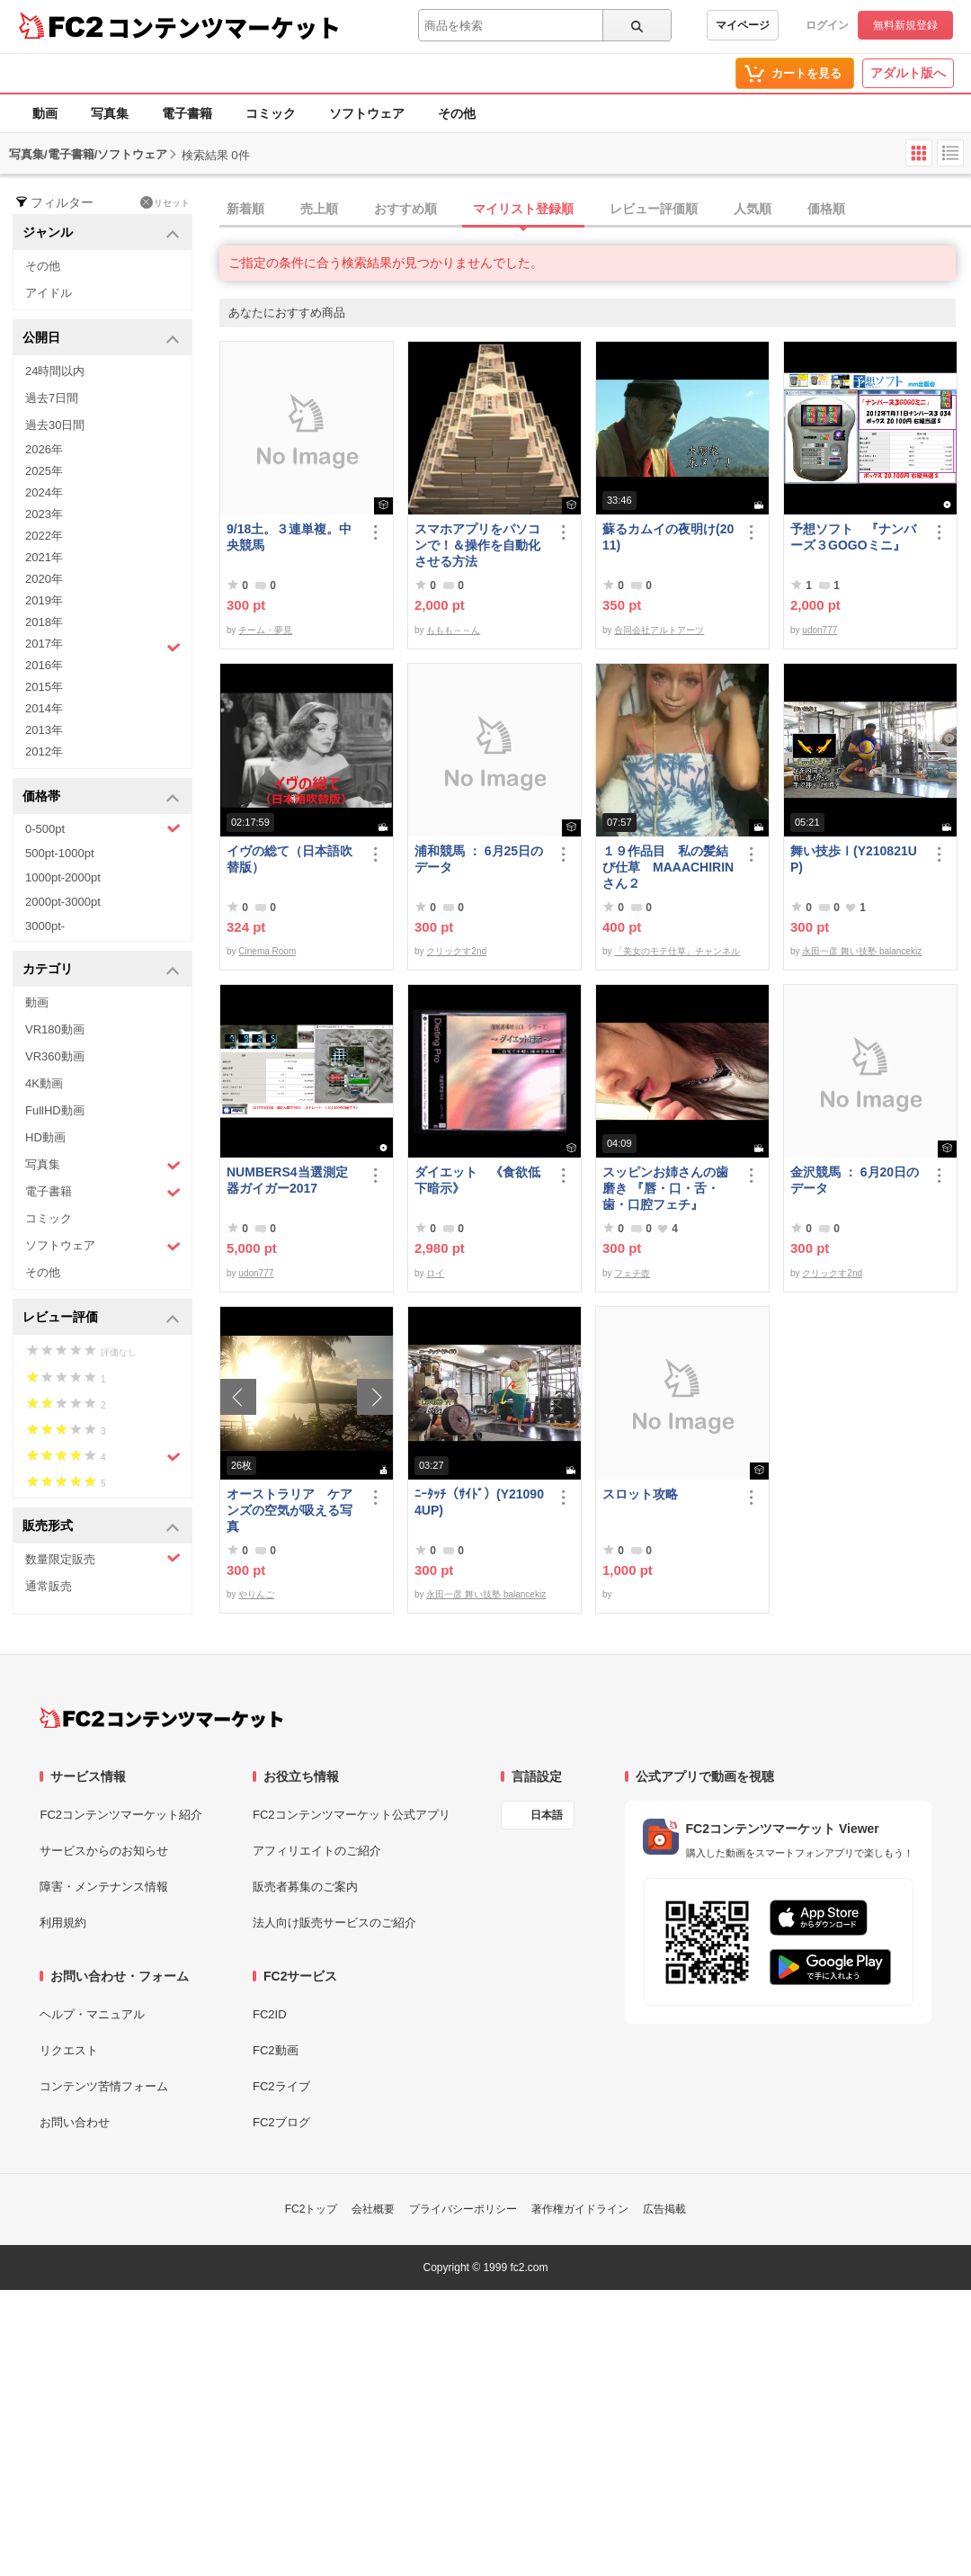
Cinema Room (267, 951)
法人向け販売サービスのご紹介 (334, 1922)
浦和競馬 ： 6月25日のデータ (478, 859)
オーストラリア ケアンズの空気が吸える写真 (289, 1510)
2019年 (44, 600)
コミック (270, 113)
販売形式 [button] (101, 1526)
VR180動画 (55, 1029)
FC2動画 (275, 2050)
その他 (457, 113)
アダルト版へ (908, 73)
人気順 (752, 208)
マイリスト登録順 (523, 208)
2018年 (44, 622)
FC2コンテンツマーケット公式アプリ (351, 1814)
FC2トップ (311, 2209)
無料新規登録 (905, 25)
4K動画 (44, 1083)
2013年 (44, 730)
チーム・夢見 (265, 630)
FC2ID (270, 2014)
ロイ (435, 1273)
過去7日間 (51, 398)
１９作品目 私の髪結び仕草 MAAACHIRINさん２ (668, 867)
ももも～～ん (453, 630)
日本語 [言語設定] (546, 1815)
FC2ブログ (281, 2122)
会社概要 (373, 2209)
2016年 (44, 665)
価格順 (826, 208)
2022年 (44, 535)
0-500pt (103, 828)
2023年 (44, 514)
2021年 (44, 557)
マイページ (743, 25)
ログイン (827, 25)
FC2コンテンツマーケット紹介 (121, 1814)
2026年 (44, 449)
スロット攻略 (640, 1494)
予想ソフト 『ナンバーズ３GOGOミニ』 (853, 537)
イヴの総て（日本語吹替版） (289, 859)
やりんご (256, 1594)
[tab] (595, 210)
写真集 (110, 113)
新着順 (245, 208)
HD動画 (45, 1137)
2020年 (44, 579)
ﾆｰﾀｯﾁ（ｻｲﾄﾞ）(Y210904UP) (479, 1502)
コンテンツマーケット (224, 27)
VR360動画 (55, 1056)
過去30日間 (55, 425)
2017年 (103, 646)
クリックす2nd (456, 951)
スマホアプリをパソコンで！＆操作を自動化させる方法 (477, 545)
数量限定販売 (103, 1558)
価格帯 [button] (101, 797)
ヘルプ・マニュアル (92, 2014)
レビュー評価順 (654, 208)
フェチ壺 (632, 1273)
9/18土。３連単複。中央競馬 (289, 537)
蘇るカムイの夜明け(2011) (668, 537)
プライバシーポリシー (463, 2209)
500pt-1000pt (59, 853)
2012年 (44, 751)
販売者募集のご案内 (305, 1886)
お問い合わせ (75, 2122)
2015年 (44, 686)
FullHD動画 (55, 1110)
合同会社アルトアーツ (659, 630)
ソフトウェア (367, 113)
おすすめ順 (405, 208)
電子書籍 (187, 113)
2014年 (44, 708)
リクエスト (69, 2050)
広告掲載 (664, 2209)
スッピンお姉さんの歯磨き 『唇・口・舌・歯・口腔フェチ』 (665, 1188)
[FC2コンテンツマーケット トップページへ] (161, 1718)
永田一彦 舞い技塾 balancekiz (862, 951)
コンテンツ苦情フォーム (104, 2086)
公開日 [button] (101, 338)
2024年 (44, 492)
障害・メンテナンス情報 (104, 1886)
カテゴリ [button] (101, 970)
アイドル (48, 293)
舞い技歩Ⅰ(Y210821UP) (853, 859)
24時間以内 (55, 371)
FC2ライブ (281, 2086)
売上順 (319, 208)
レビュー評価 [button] (101, 1318)
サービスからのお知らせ (104, 1850)
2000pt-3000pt (63, 901)
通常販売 (48, 1586)
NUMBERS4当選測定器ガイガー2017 (287, 1180)
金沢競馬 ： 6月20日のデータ (854, 1180)
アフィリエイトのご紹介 (317, 1850)
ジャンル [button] (101, 233)
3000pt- (45, 926)
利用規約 (63, 1922)
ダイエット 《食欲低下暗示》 (477, 1180)
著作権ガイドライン (579, 2209)
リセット (165, 202)
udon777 (819, 630)
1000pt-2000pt (63, 877)
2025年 (44, 471)
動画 (45, 113)
